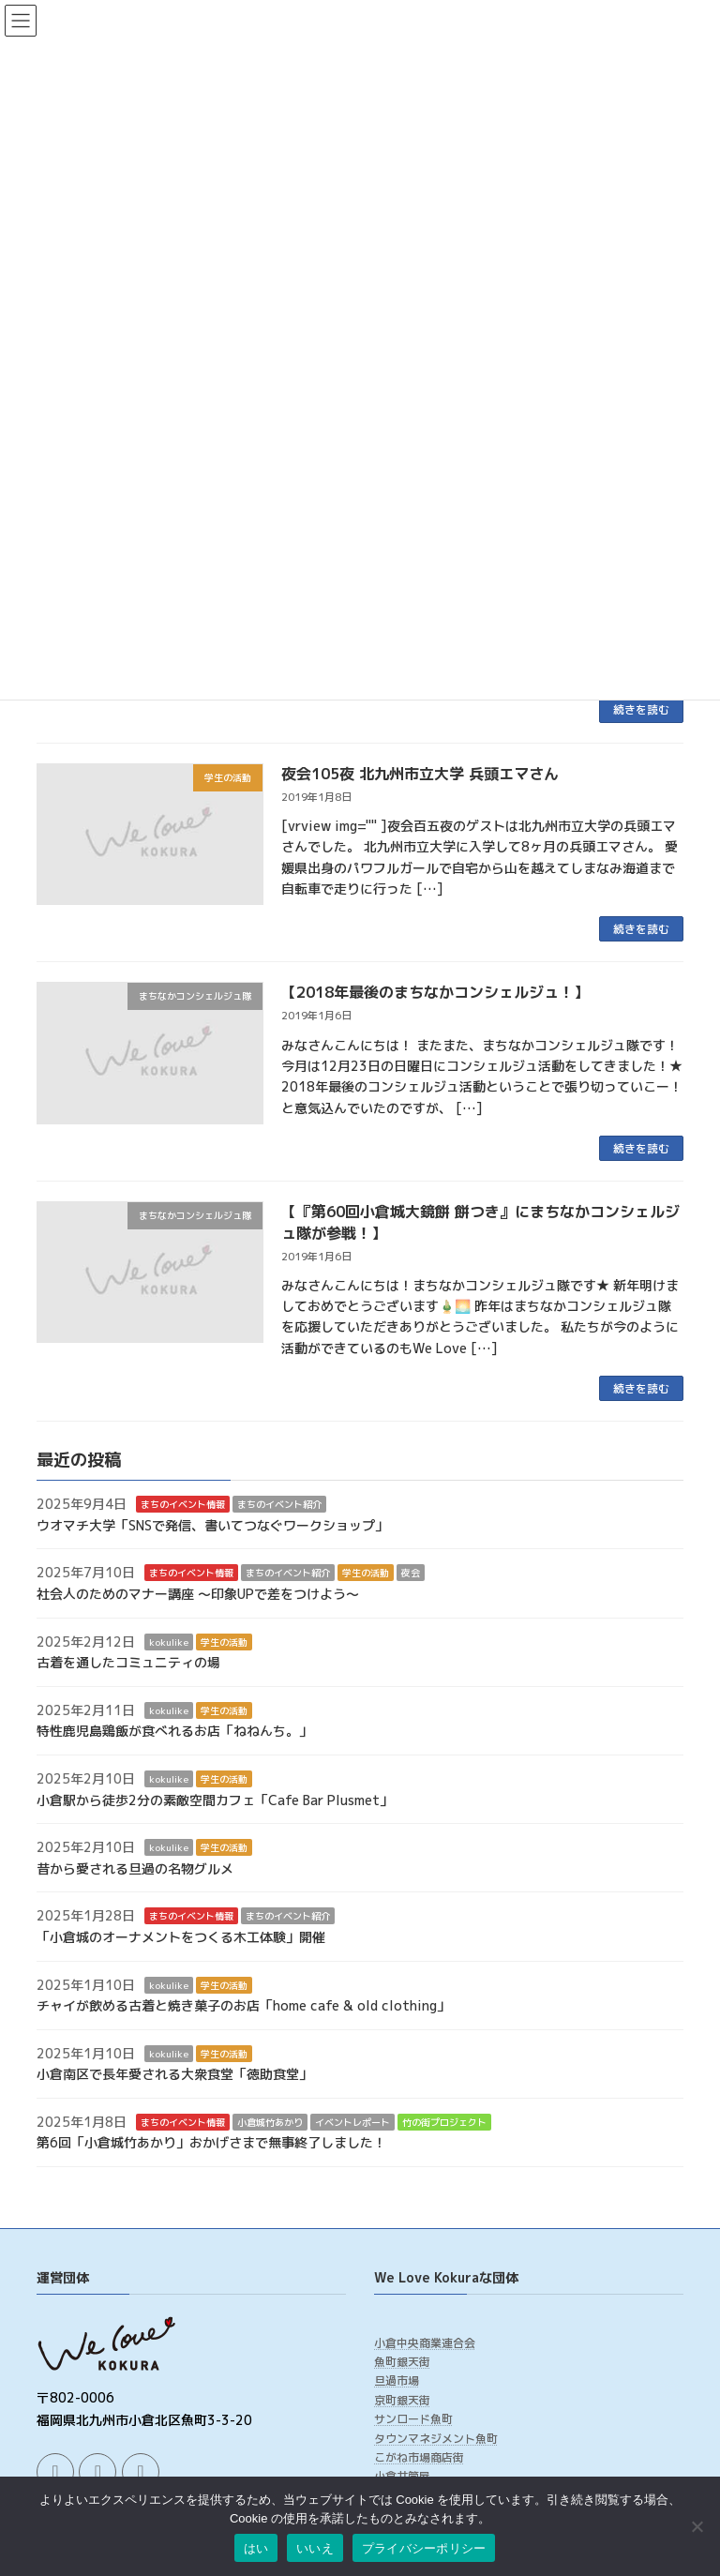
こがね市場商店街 (419, 2457)
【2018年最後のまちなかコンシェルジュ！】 (435, 992)
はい (256, 2548)
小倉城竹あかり (270, 2122)
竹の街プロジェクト (444, 2122)
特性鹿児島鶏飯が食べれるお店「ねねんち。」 (174, 1731)
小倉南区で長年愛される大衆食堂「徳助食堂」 (174, 2075)
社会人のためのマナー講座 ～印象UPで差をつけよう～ (198, 1594)
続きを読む (641, 709)
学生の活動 (365, 1573)
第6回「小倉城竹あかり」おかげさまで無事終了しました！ (211, 2143)
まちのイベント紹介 (279, 1504)
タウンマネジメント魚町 (436, 2439)
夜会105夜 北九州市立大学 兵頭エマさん (420, 773)
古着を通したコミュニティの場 (128, 1662)
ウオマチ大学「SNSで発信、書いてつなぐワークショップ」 (212, 1525)
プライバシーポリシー (424, 2548)
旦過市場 (396, 2381)
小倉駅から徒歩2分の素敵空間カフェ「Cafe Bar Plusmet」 (215, 1800)
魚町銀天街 (402, 2362)
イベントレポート (352, 2122)
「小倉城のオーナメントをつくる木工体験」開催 (181, 1937)
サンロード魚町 (413, 2419)
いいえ (315, 2548)
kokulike (168, 1642)
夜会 (410, 1573)
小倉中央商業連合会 (424, 2343)
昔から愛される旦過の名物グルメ (135, 1868)
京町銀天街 (402, 2400)
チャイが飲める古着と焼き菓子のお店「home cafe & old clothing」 (243, 2005)
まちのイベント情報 (183, 1504)
